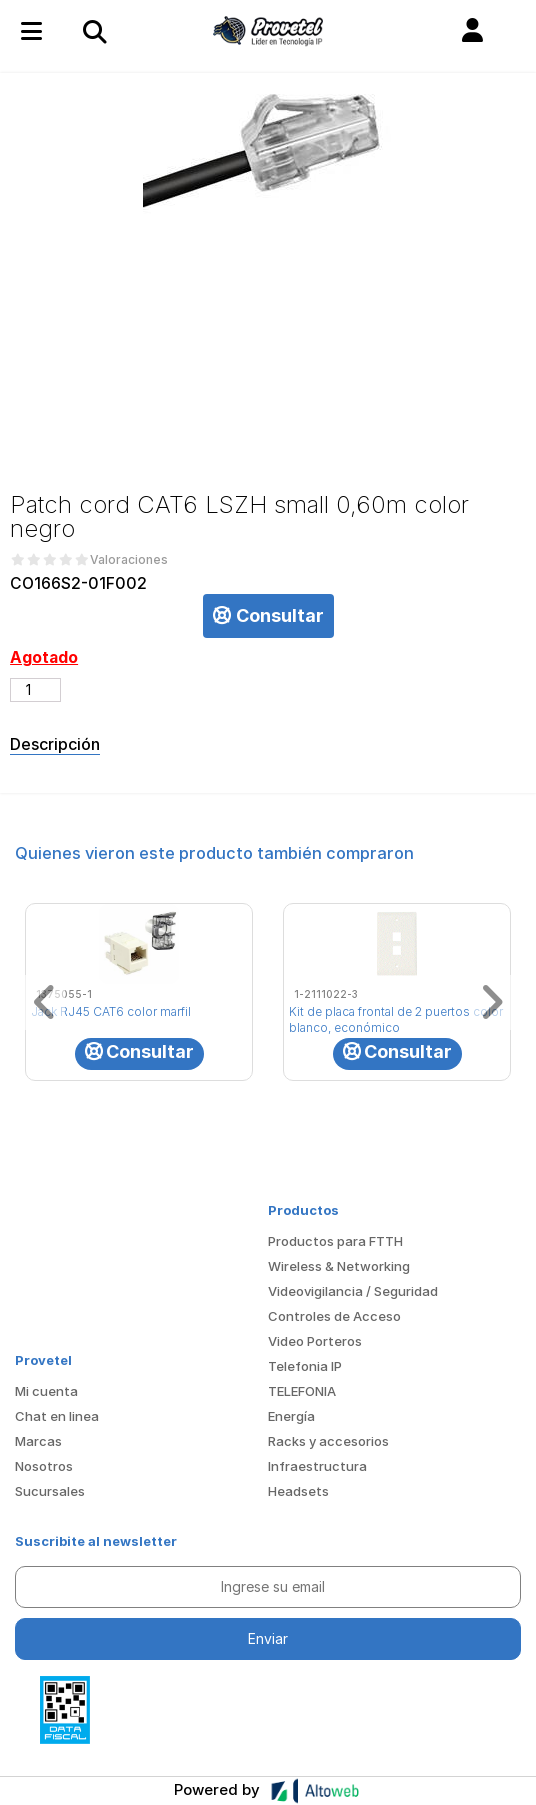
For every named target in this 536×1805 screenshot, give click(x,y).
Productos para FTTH (335, 1241)
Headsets (298, 1491)
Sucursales (50, 1491)
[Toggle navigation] (94, 31)
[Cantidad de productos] (35, 690)
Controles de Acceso (334, 1316)
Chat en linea (57, 1416)
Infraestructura (317, 1466)
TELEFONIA (302, 1391)
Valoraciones (129, 560)
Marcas (38, 1441)
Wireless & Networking (339, 1266)
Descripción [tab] (55, 744)
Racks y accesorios (328, 1441)
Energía (291, 1416)
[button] (472, 31)
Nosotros (44, 1466)
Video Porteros (315, 1341)
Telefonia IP (305, 1366)
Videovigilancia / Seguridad (353, 1291)
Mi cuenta (46, 1391)
